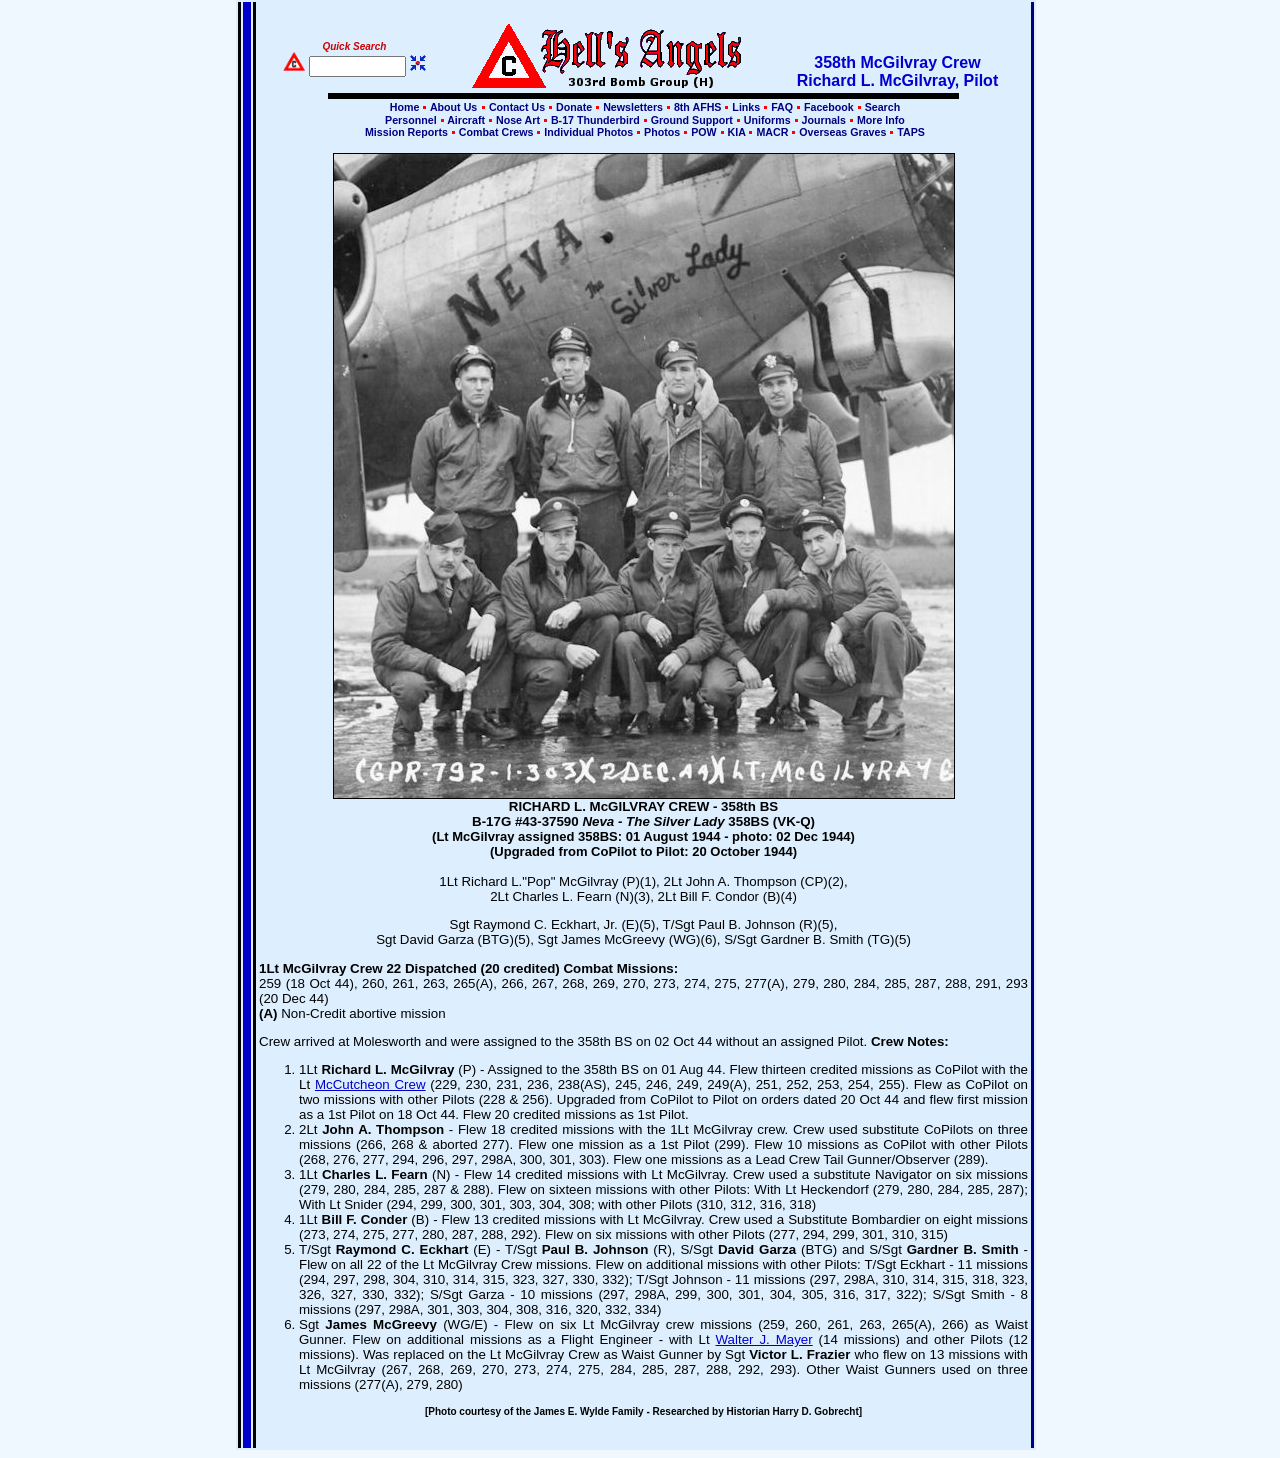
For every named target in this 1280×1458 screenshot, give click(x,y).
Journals (824, 120)
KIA (737, 132)
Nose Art (518, 120)
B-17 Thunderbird (595, 120)
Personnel (410, 120)
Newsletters (633, 107)
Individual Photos (588, 132)
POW (703, 132)
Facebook (829, 107)
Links (746, 107)
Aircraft (466, 120)
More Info (879, 120)
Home (405, 107)
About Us (452, 107)
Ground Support (692, 120)
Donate (574, 107)
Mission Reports (406, 132)
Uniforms (767, 120)
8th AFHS (697, 107)
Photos (662, 132)
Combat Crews (496, 132)
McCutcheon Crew (370, 1084)
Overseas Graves (842, 132)
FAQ (782, 107)
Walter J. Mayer (764, 1339)
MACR (772, 132)
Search (881, 107)
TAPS (909, 132)
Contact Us (517, 107)
